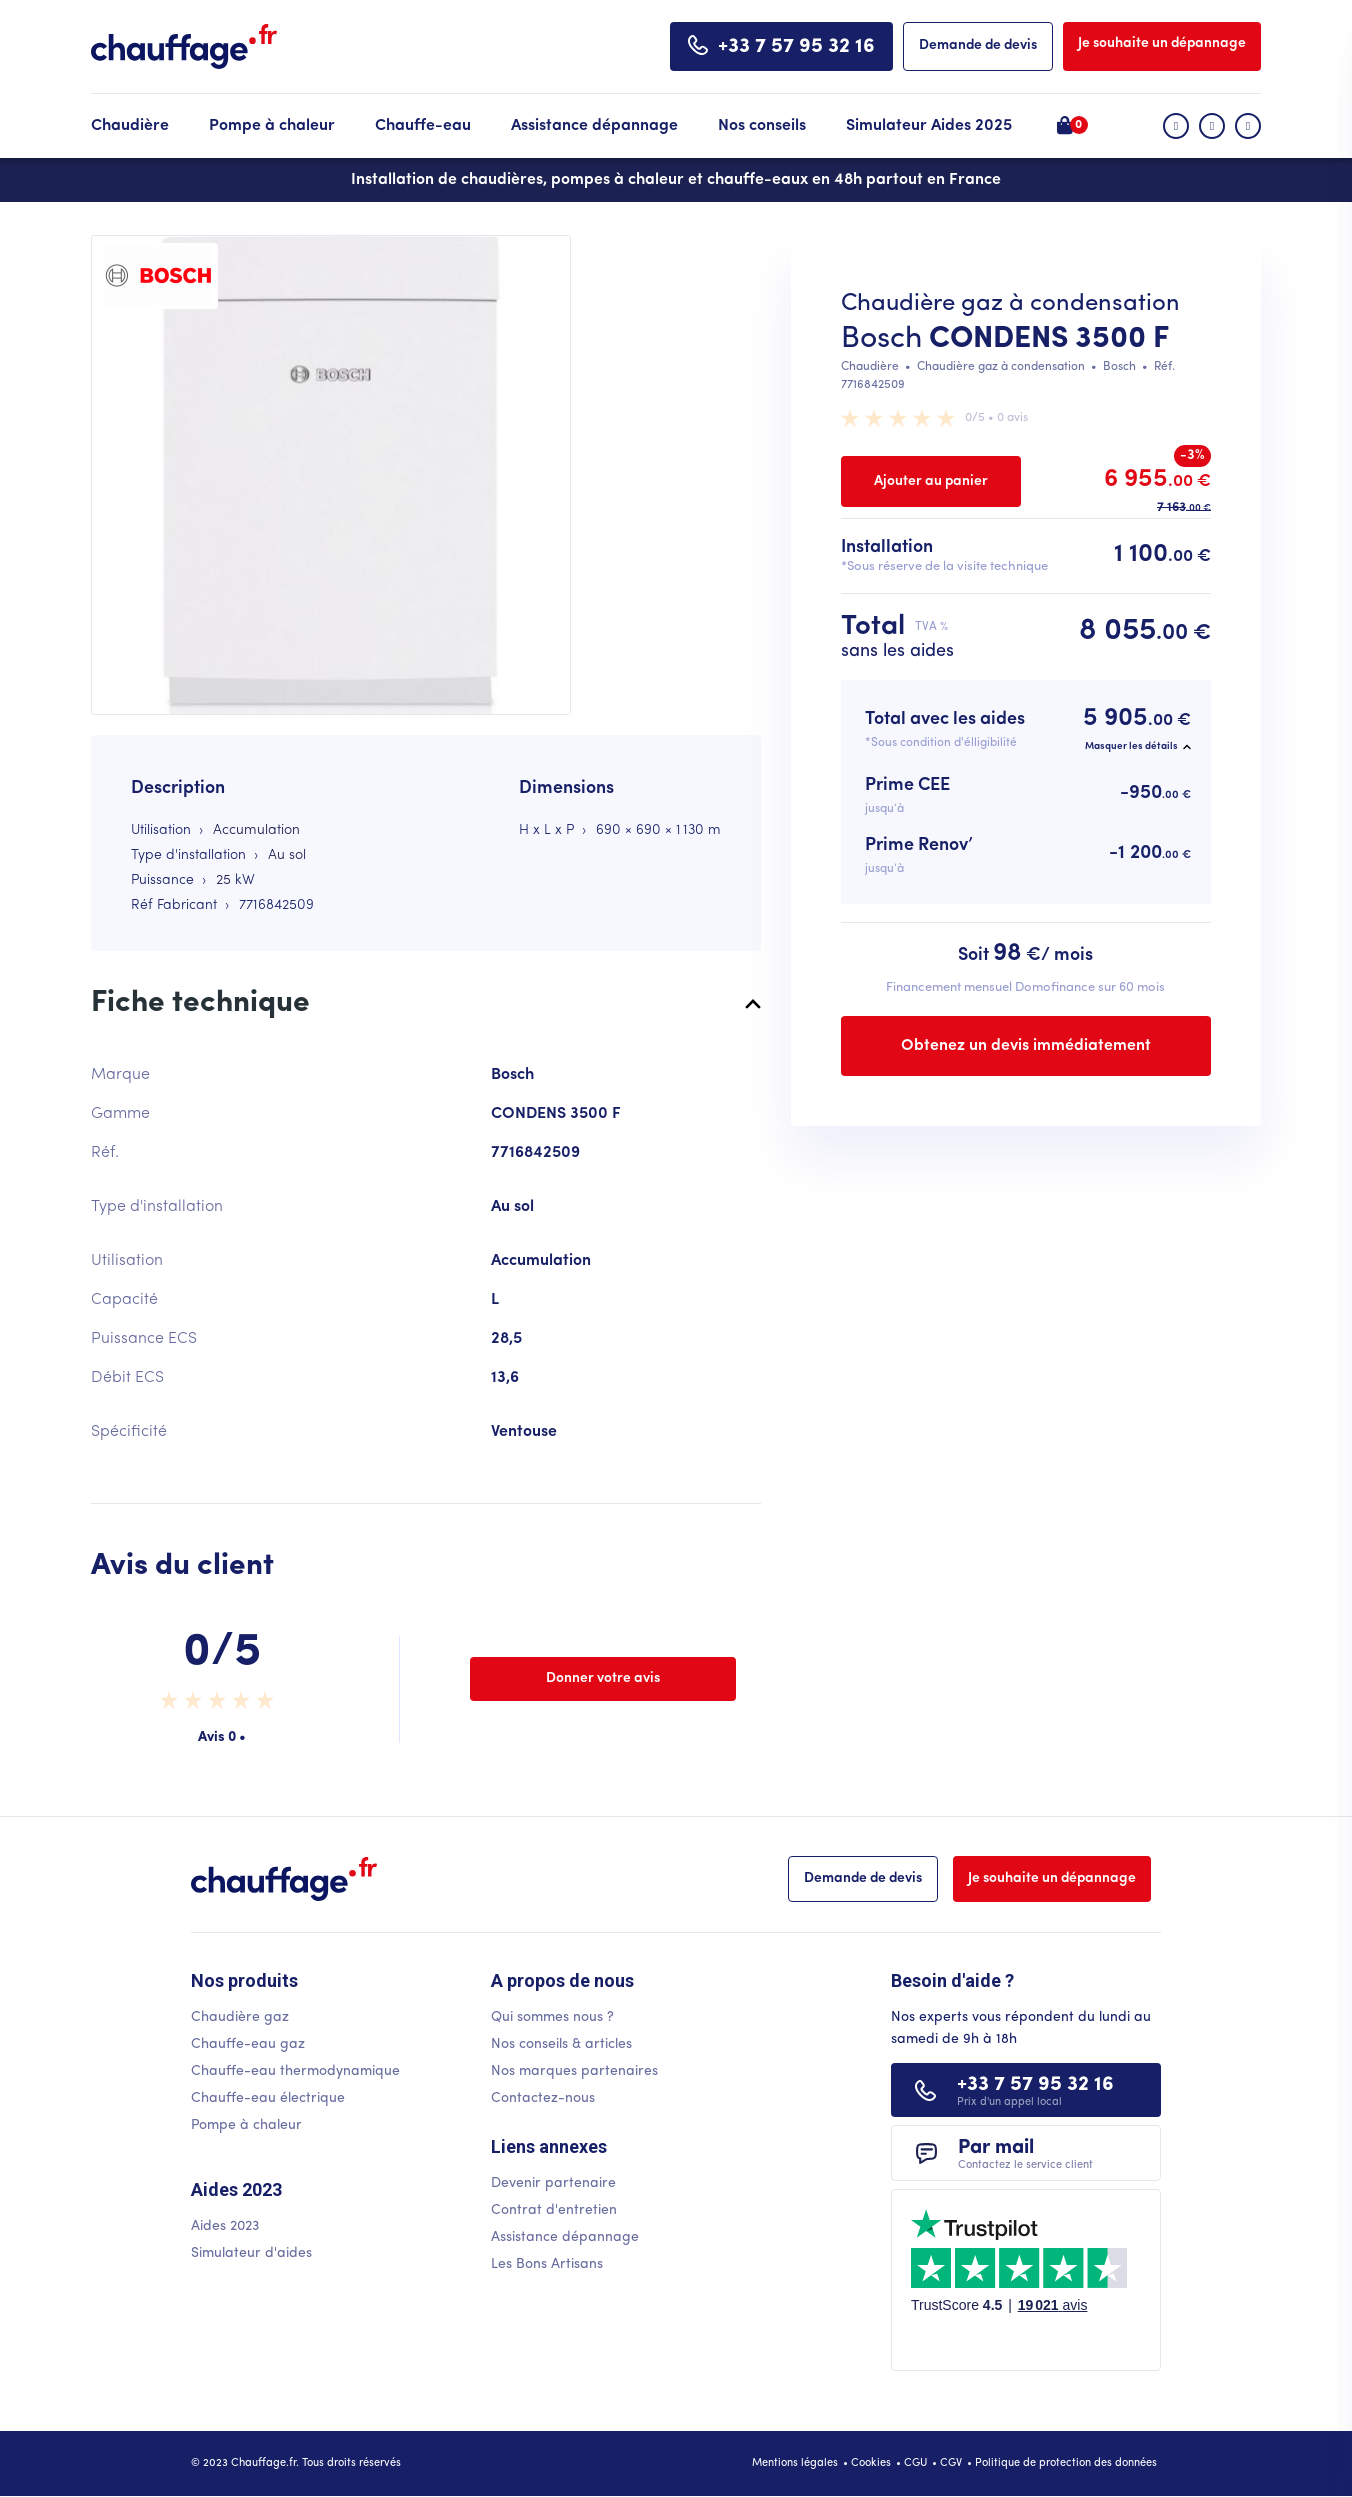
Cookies (871, 2463)
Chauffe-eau (423, 126)
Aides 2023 (225, 2226)
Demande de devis (978, 45)
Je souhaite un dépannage (1162, 43)
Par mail (1025, 2154)
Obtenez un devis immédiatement (1026, 1046)
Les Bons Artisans (547, 2264)
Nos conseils (762, 126)
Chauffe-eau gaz (248, 2044)
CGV (951, 2463)
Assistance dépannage (594, 126)
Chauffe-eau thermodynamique (295, 2071)
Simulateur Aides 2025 (929, 126)
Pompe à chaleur (272, 126)
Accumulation (256, 830)
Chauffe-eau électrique (268, 2098)
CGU (915, 2463)
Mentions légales (795, 2463)
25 (223, 880)
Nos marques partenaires (574, 2071)
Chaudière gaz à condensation (1001, 367)
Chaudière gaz (240, 2017)
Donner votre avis (603, 1678)
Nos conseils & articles (561, 2044)
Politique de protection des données (1066, 2463)
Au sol (287, 855)
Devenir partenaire (553, 2183)
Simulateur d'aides (251, 2253)
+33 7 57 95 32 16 (796, 47)
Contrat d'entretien (554, 2210)
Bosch (881, 339)
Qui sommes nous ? (552, 2017)
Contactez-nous (543, 2098)
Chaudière (130, 126)
